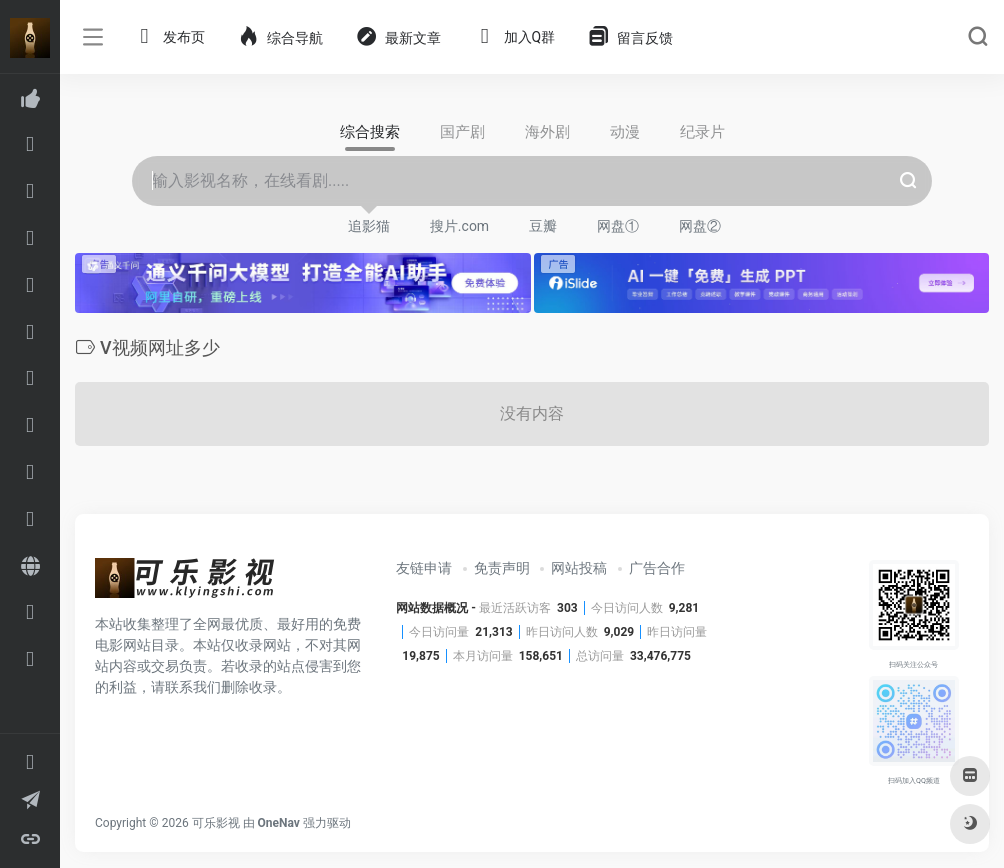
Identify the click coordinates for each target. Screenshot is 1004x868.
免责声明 (502, 568)
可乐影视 (216, 823)
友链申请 (424, 568)
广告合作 (657, 568)
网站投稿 (579, 568)
